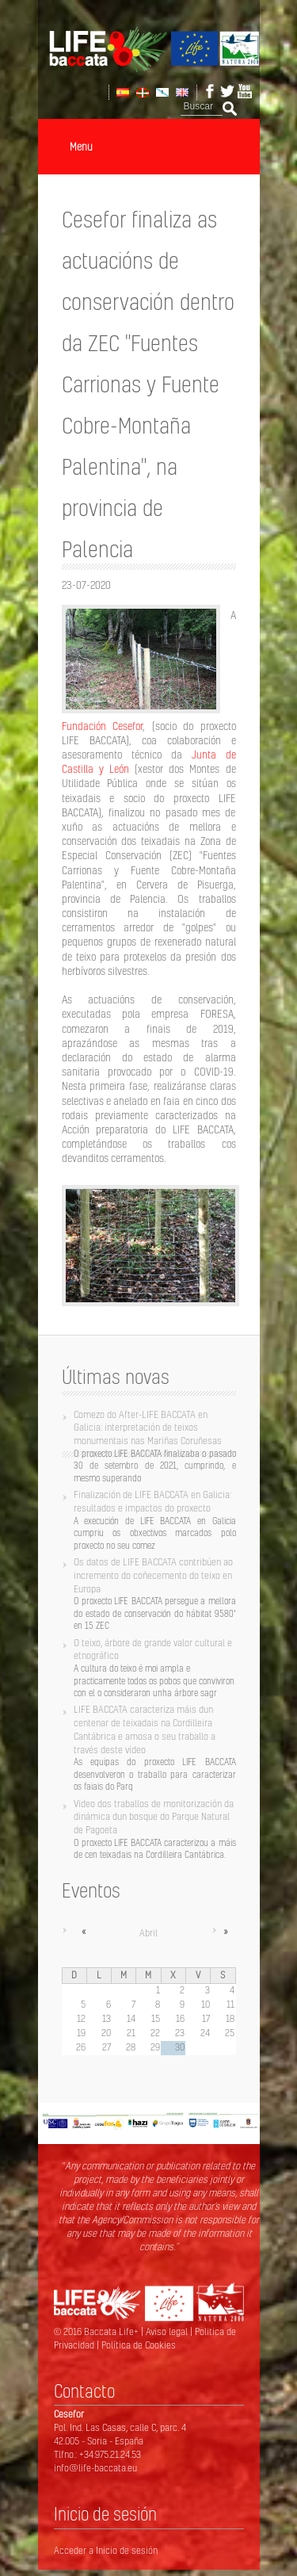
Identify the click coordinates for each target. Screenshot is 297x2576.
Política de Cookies (138, 2345)
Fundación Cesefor (102, 726)
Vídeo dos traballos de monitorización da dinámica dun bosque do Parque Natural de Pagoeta (154, 1817)
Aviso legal (168, 2331)
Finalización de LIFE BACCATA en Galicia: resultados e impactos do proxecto (152, 1501)
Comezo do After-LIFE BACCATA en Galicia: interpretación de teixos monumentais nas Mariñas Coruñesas (148, 1427)
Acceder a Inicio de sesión (106, 2550)
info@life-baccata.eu (95, 2468)
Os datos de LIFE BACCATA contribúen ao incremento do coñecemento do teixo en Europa (153, 1575)
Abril (148, 1933)
